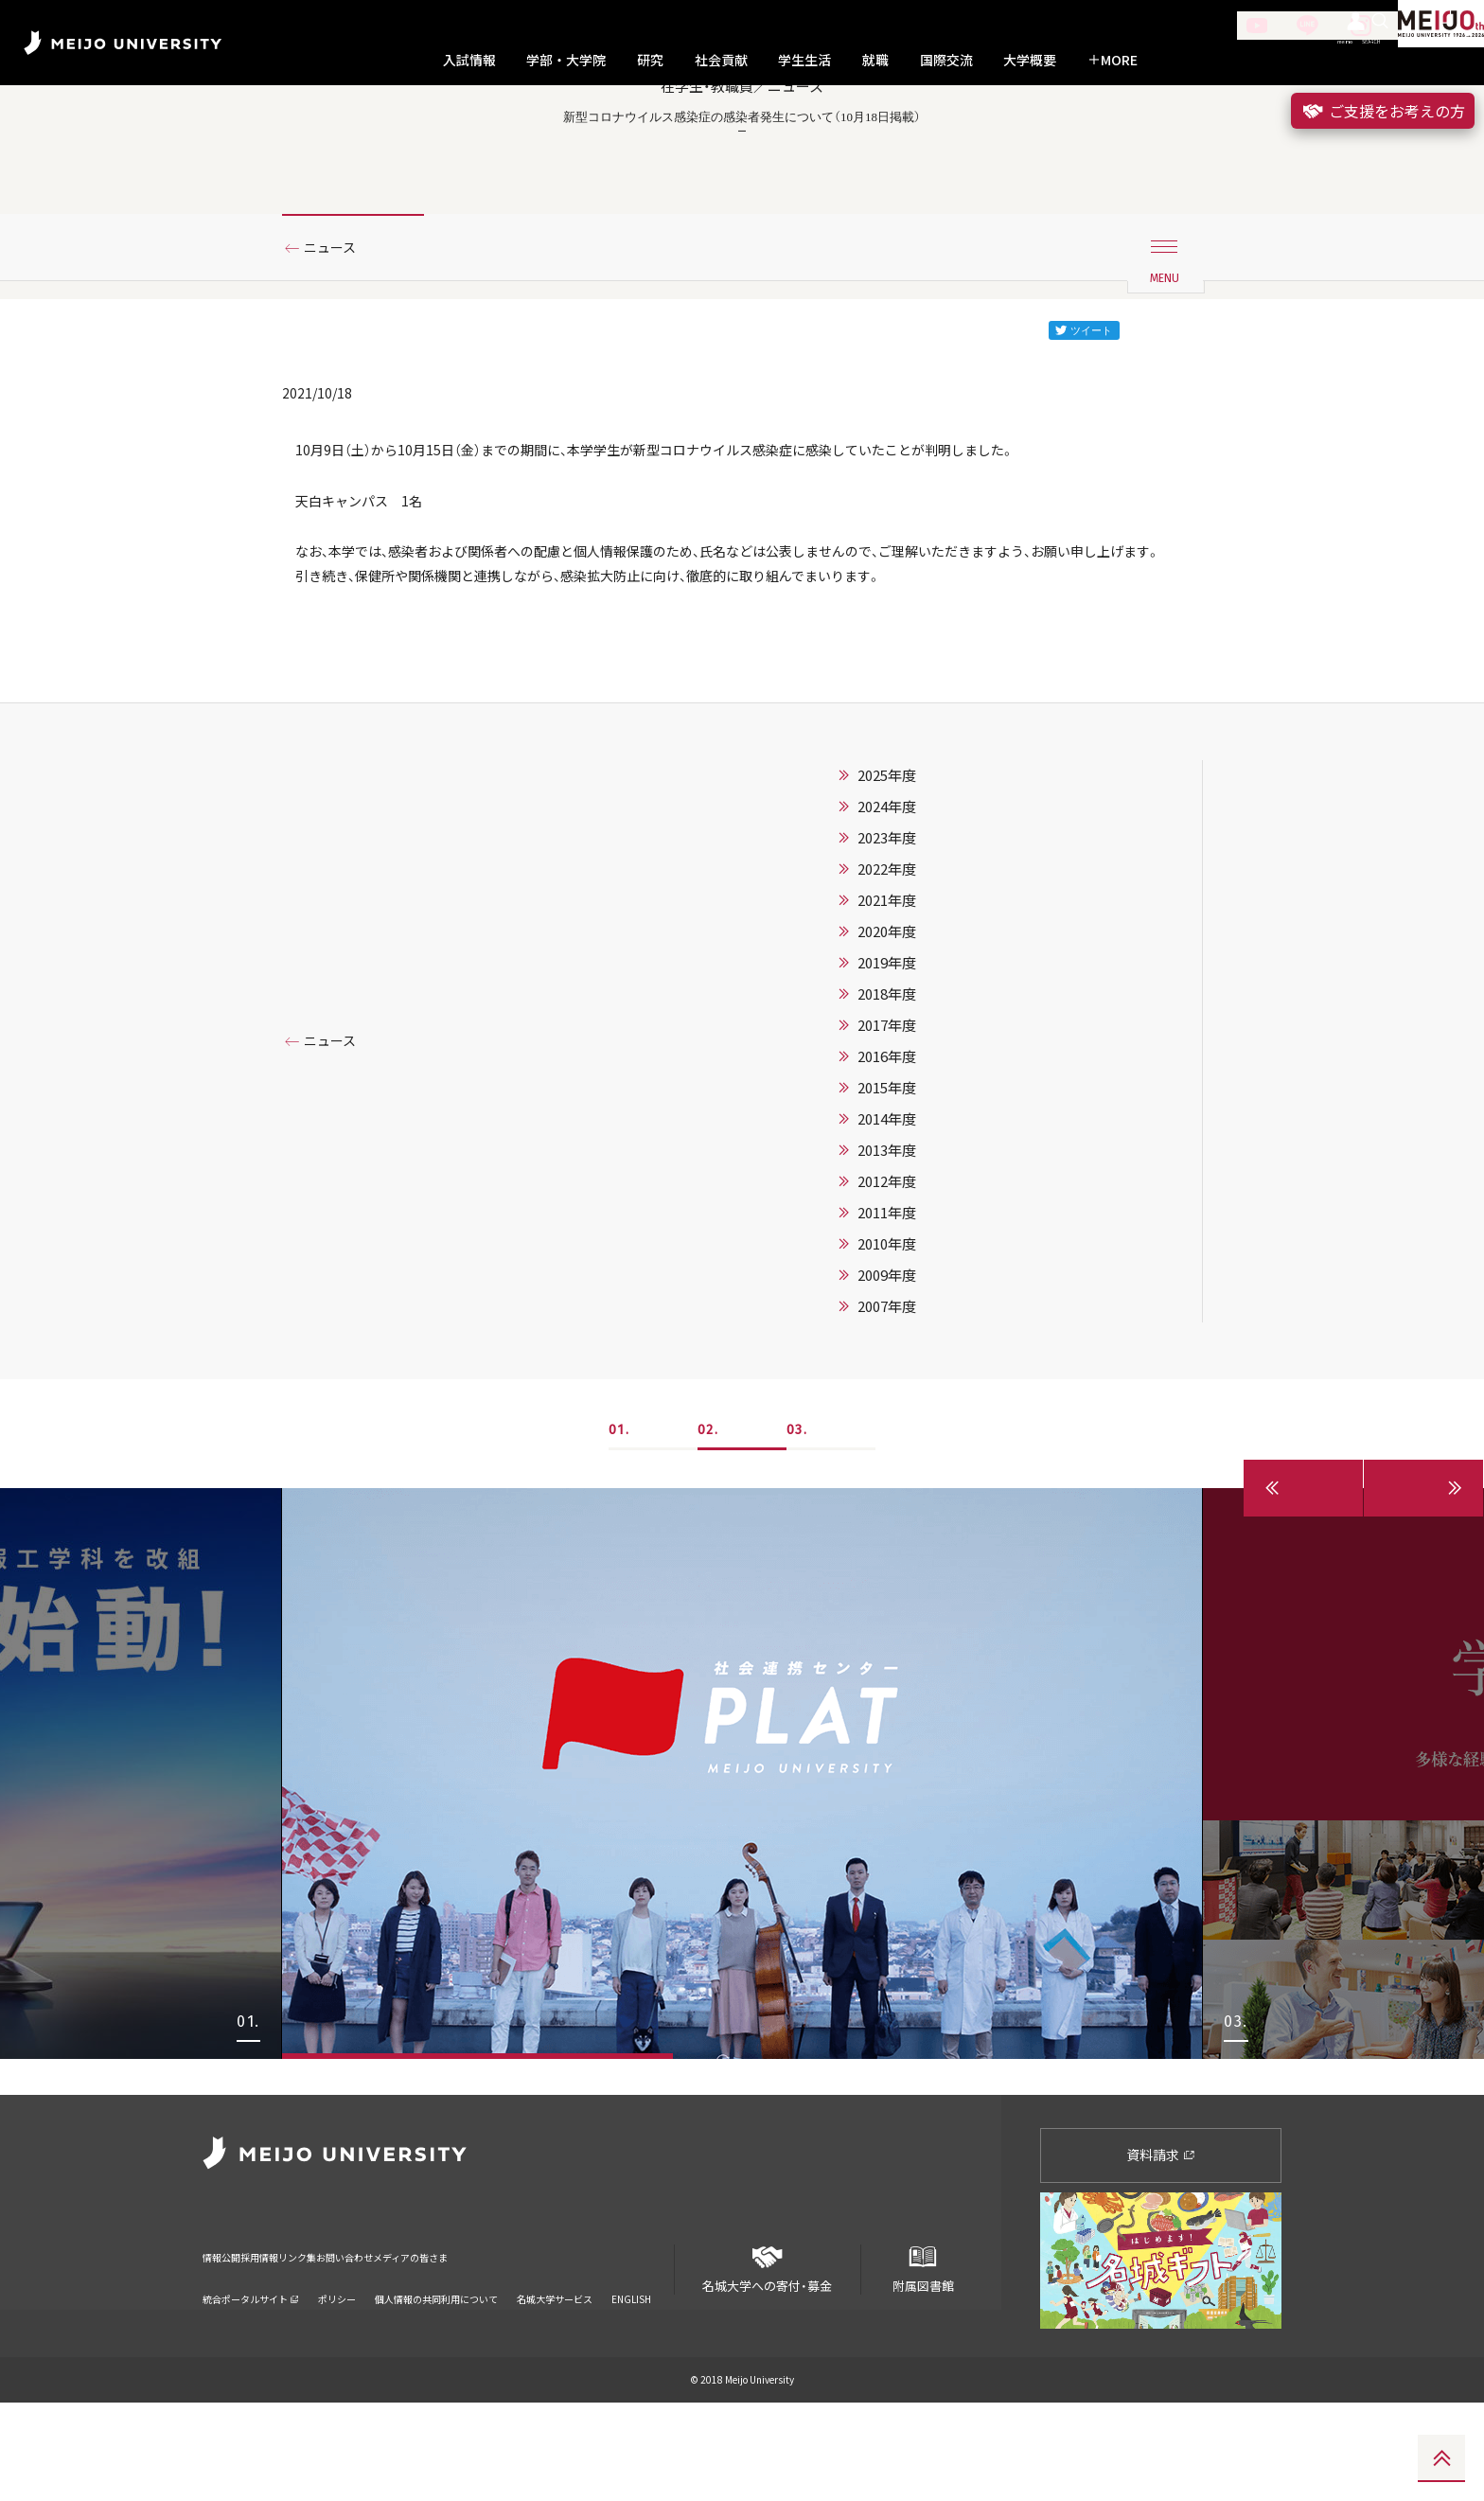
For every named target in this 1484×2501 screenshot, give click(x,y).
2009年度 (886, 1410)
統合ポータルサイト (251, 2374)
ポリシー (337, 2374)
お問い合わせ (472, 2343)
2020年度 (886, 1066)
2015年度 (886, 1223)
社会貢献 (721, 60)
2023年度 (886, 973)
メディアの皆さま (586, 2343)
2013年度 (886, 1285)
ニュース (337, 334)
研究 (650, 60)
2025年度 (886, 910)
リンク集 (382, 2343)
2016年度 (886, 1191)
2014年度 (886, 1254)
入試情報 (469, 60)
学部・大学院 (566, 60)
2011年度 (886, 1348)
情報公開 (227, 2343)
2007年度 (886, 1441)
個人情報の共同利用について (436, 2374)
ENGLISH (631, 2374)
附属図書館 (922, 2360)
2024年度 (886, 941)
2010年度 (886, 1379)
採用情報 (304, 2343)
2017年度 (886, 1160)
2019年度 (886, 1098)
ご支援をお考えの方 (1382, 110)
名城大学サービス (554, 2374)
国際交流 (946, 60)
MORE (1112, 60)
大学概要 (1029, 60)
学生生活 (804, 60)
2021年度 (886, 1035)
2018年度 (886, 1129)
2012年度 (886, 1316)
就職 (875, 60)
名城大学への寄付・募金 (767, 2360)
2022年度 (886, 1004)
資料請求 (1160, 2253)
